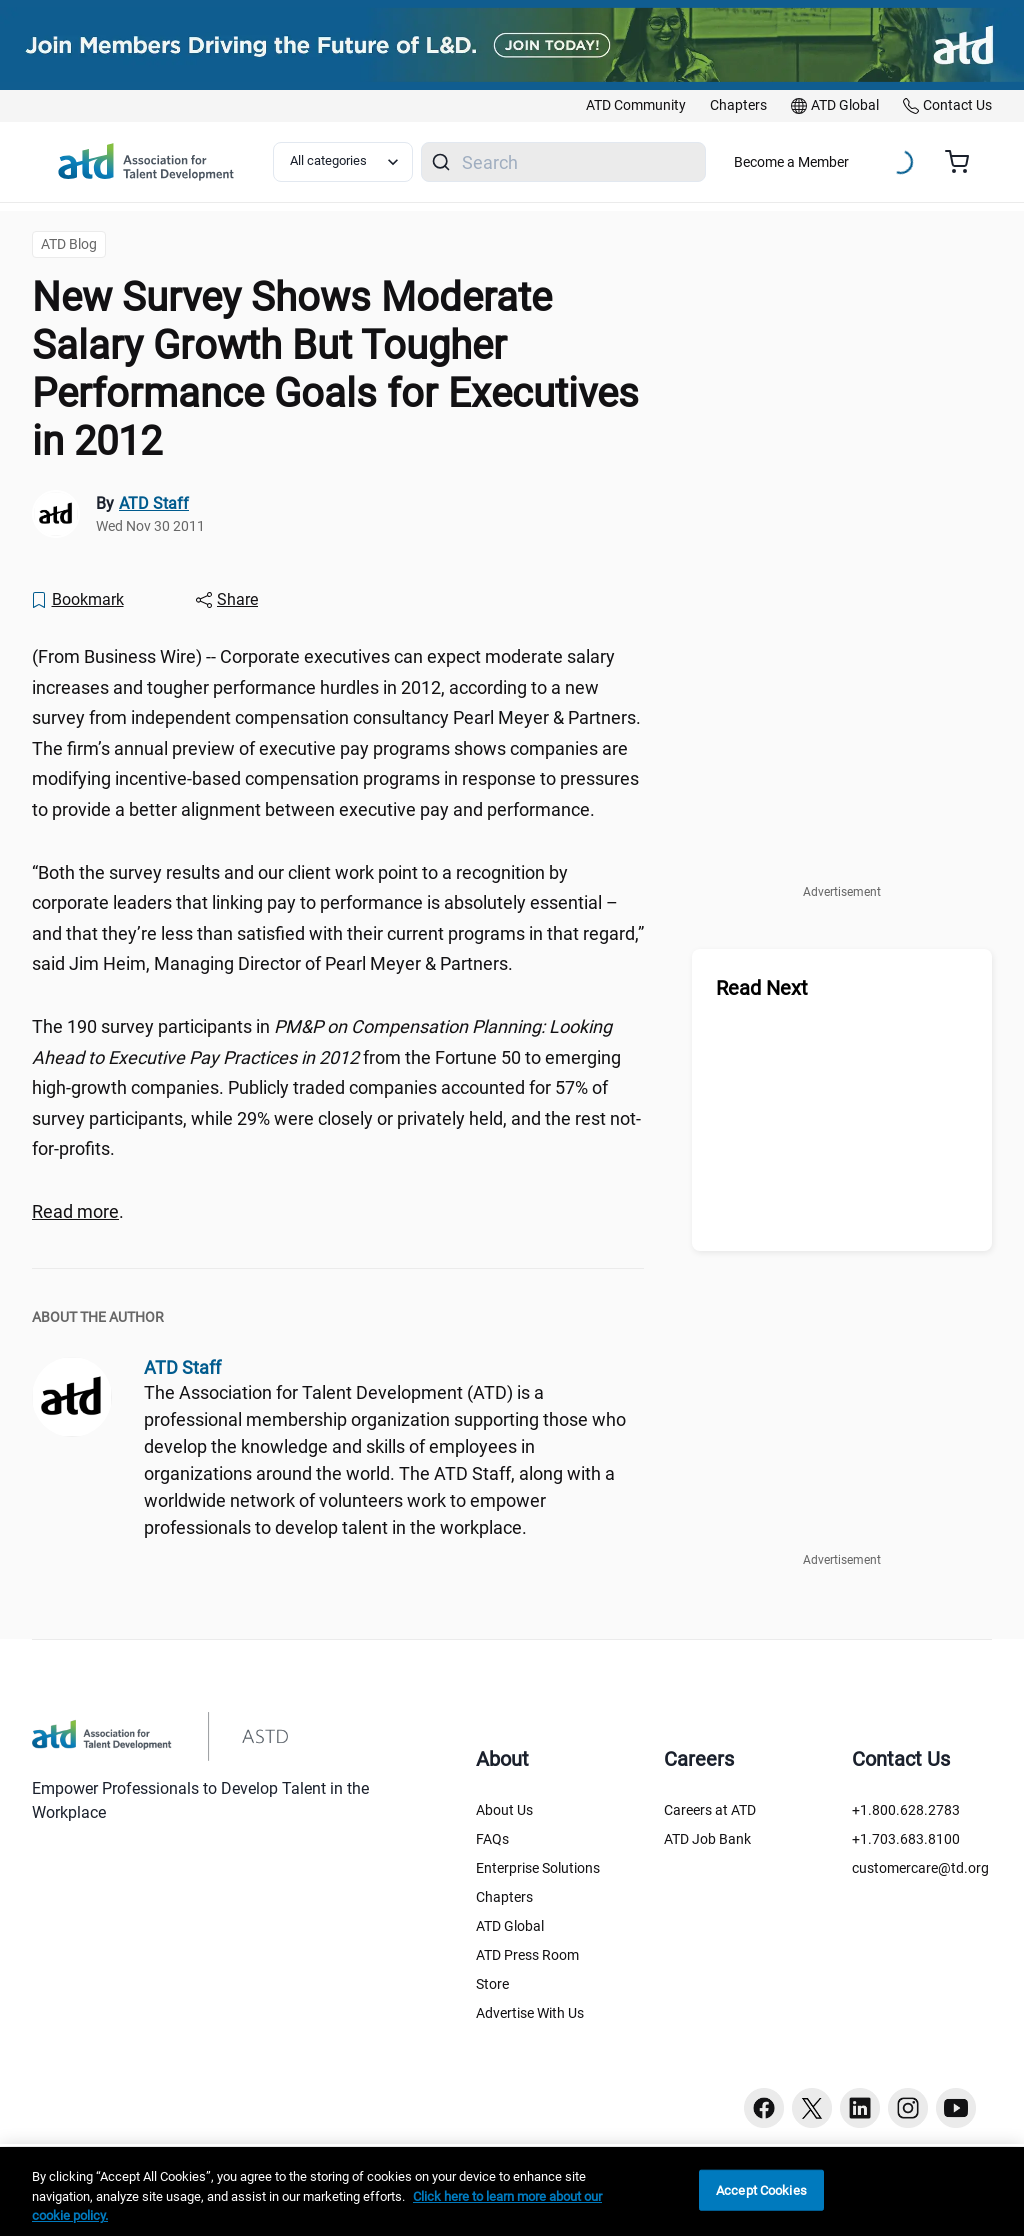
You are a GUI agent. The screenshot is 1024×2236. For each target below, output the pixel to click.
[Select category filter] (343, 162)
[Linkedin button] (860, 2108)
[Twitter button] (812, 2108)
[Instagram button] (908, 2108)
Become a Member (791, 162)
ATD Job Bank (707, 1839)
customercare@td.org (920, 1868)
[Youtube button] (956, 2108)
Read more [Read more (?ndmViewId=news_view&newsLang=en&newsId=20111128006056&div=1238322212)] (75, 1211)
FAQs (492, 1839)
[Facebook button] (764, 2108)
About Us (504, 1810)
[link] (636, 106)
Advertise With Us (530, 2013)
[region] (512, 2191)
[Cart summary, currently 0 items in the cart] (964, 162)
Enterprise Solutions (538, 1868)
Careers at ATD (710, 1810)
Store (492, 1984)
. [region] (78, 1211)
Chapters (504, 1897)
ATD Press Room (527, 1955)
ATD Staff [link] (154, 503)
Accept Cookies (761, 2189)
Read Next (762, 988)
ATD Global (510, 1926)
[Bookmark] (77, 600)
